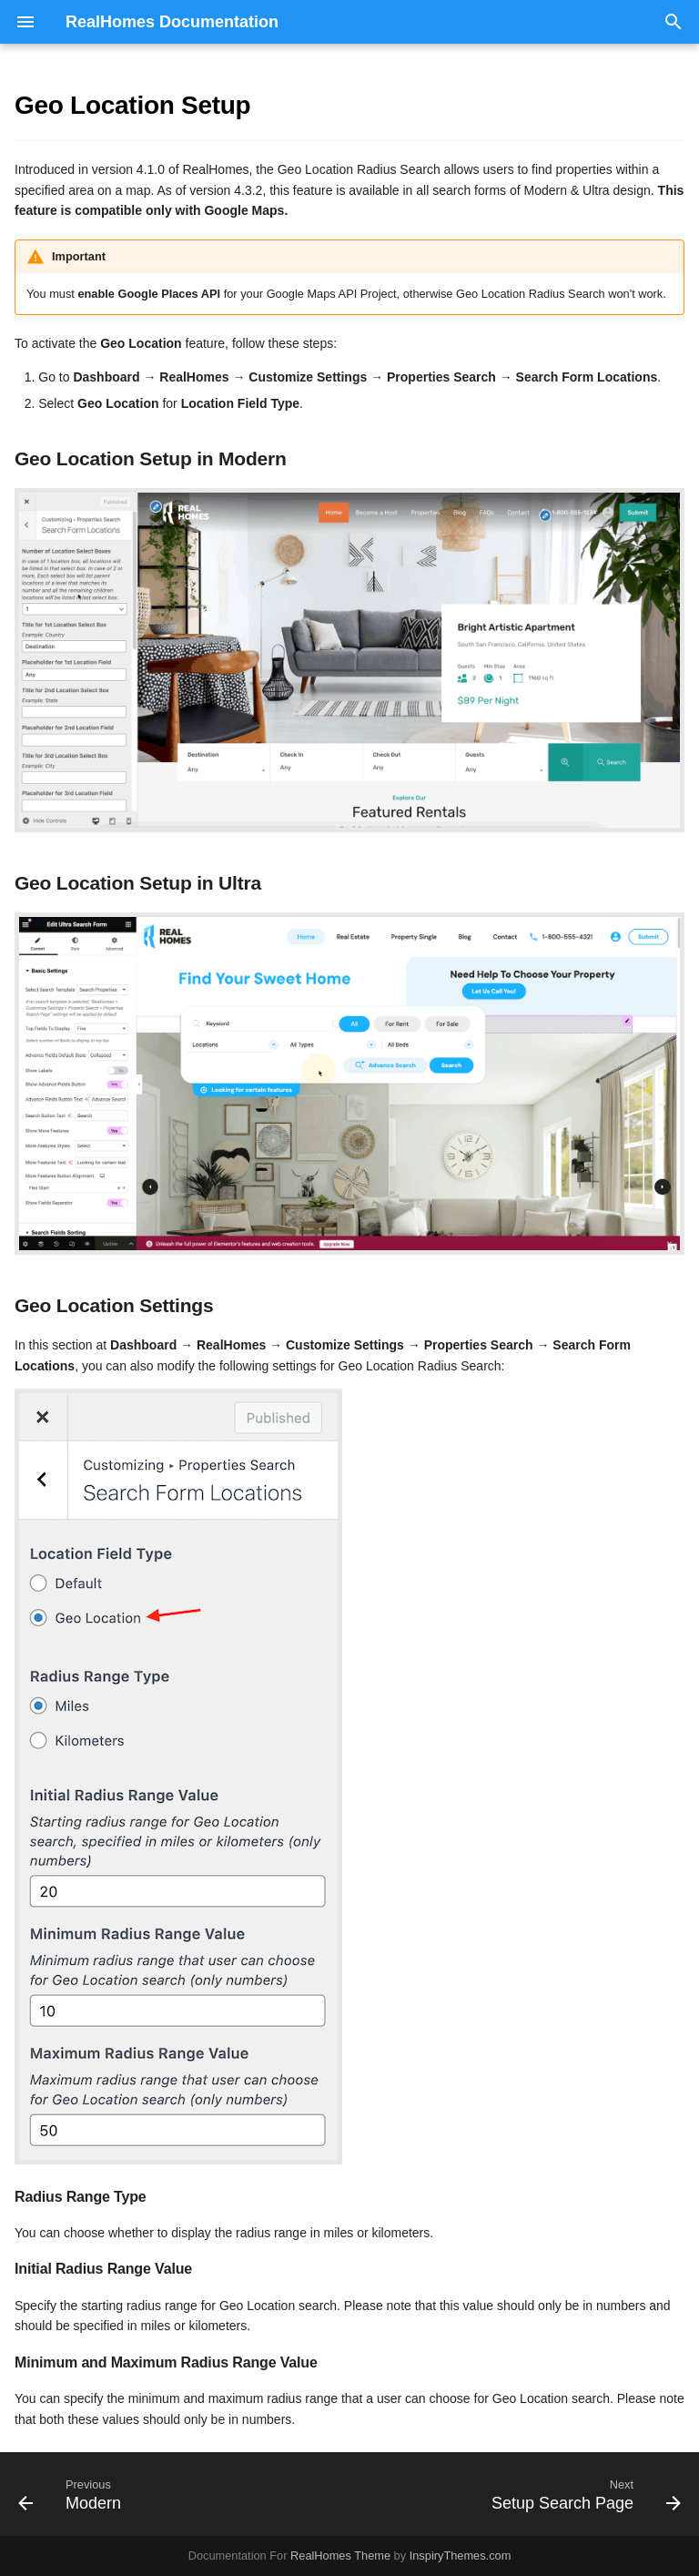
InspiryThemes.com (461, 2555)
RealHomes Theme (340, 2555)
